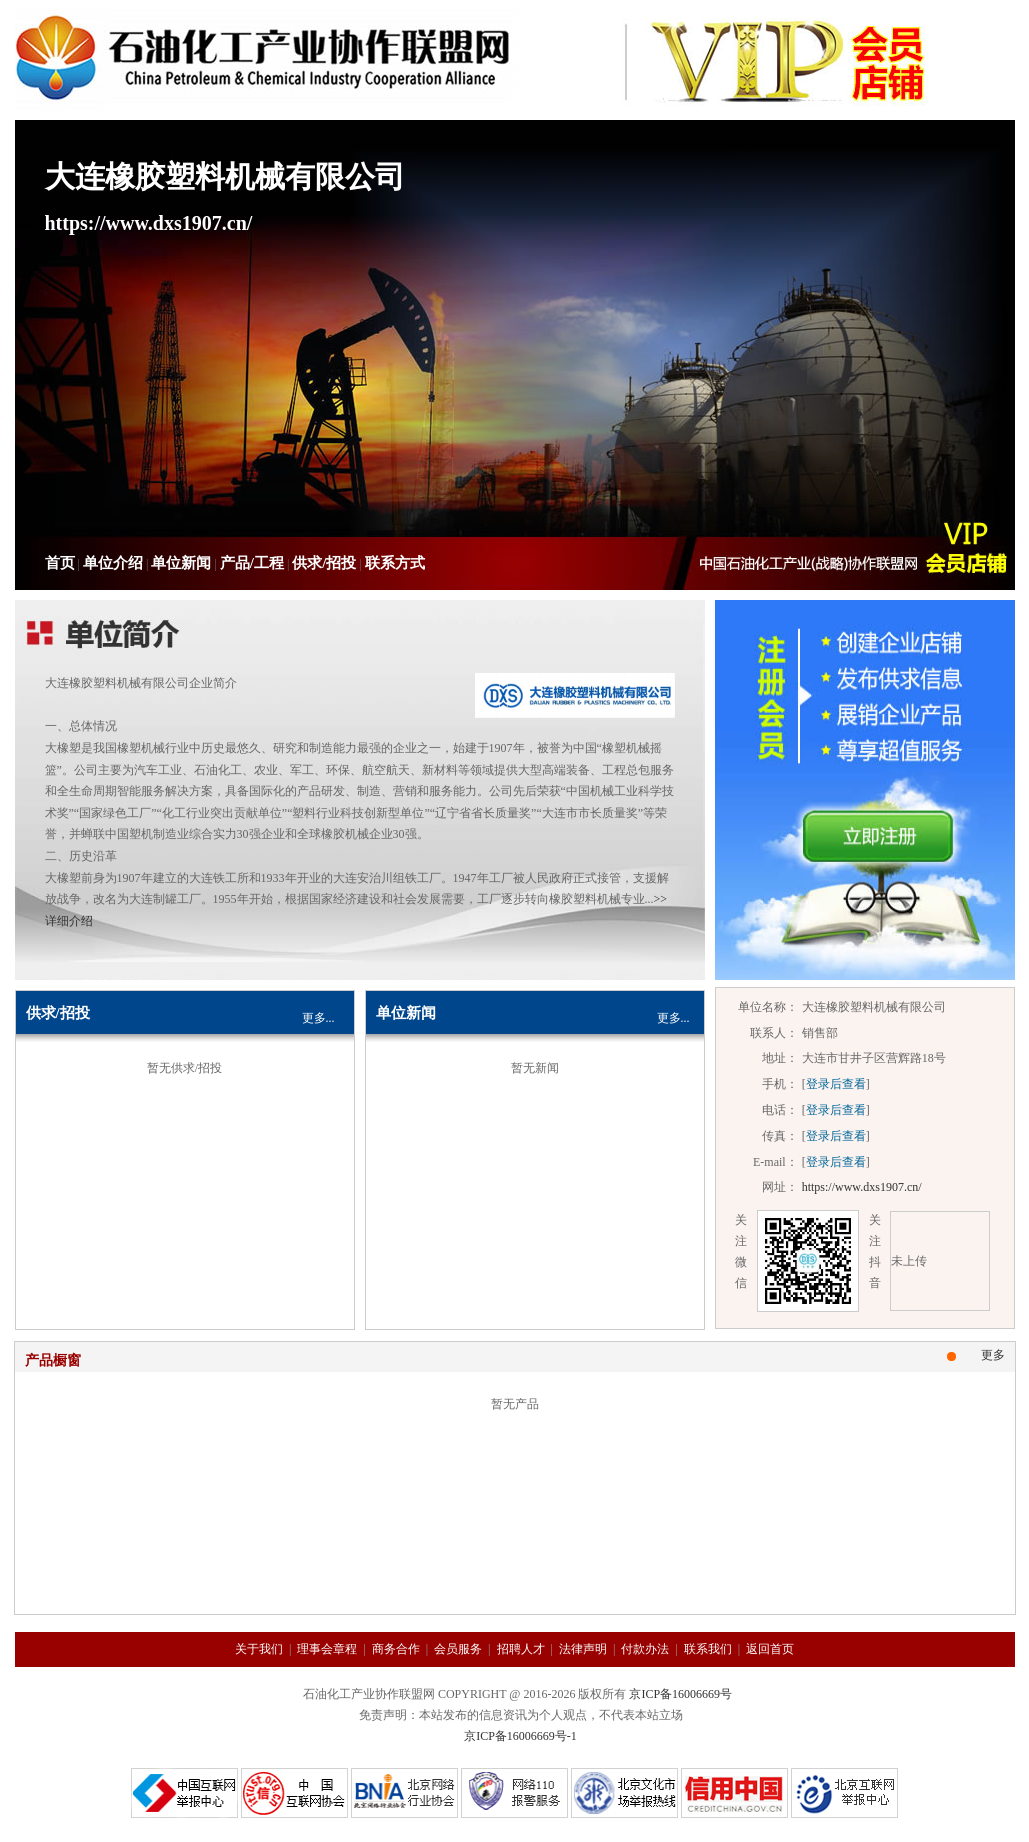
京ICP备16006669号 (680, 1694)
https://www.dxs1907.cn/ (862, 1187)
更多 (993, 1355)
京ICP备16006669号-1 (520, 1736)
